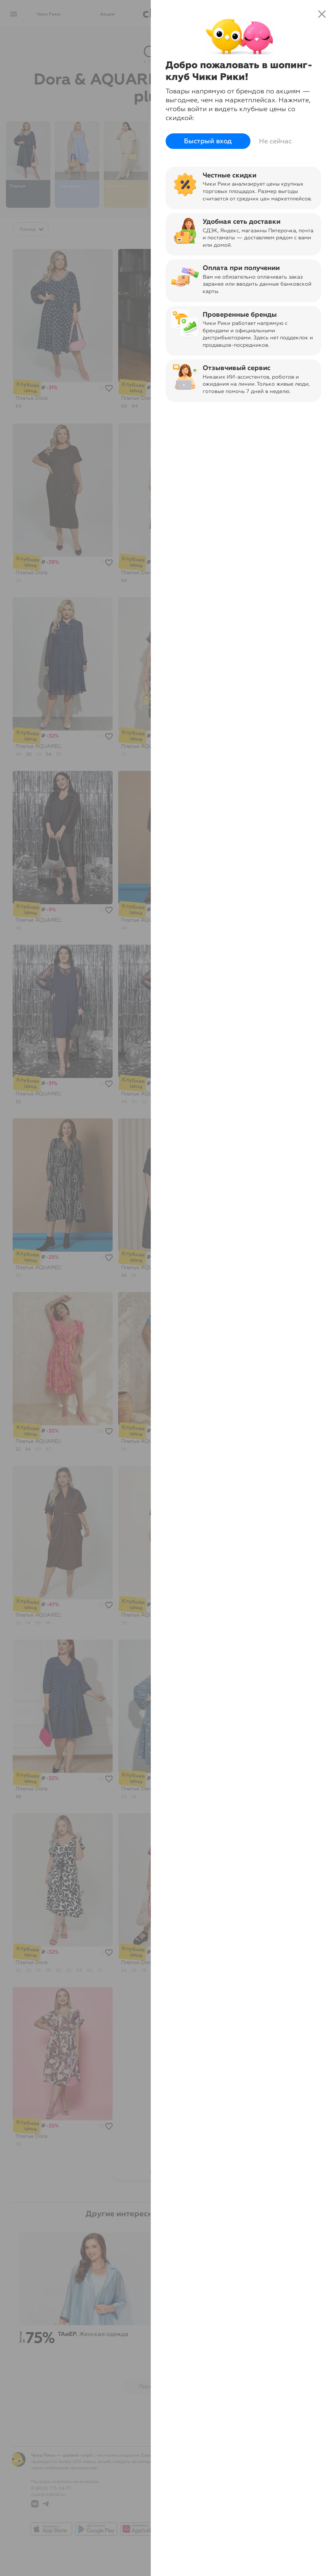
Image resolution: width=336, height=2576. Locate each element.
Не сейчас (275, 141)
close (322, 14)
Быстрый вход (208, 141)
